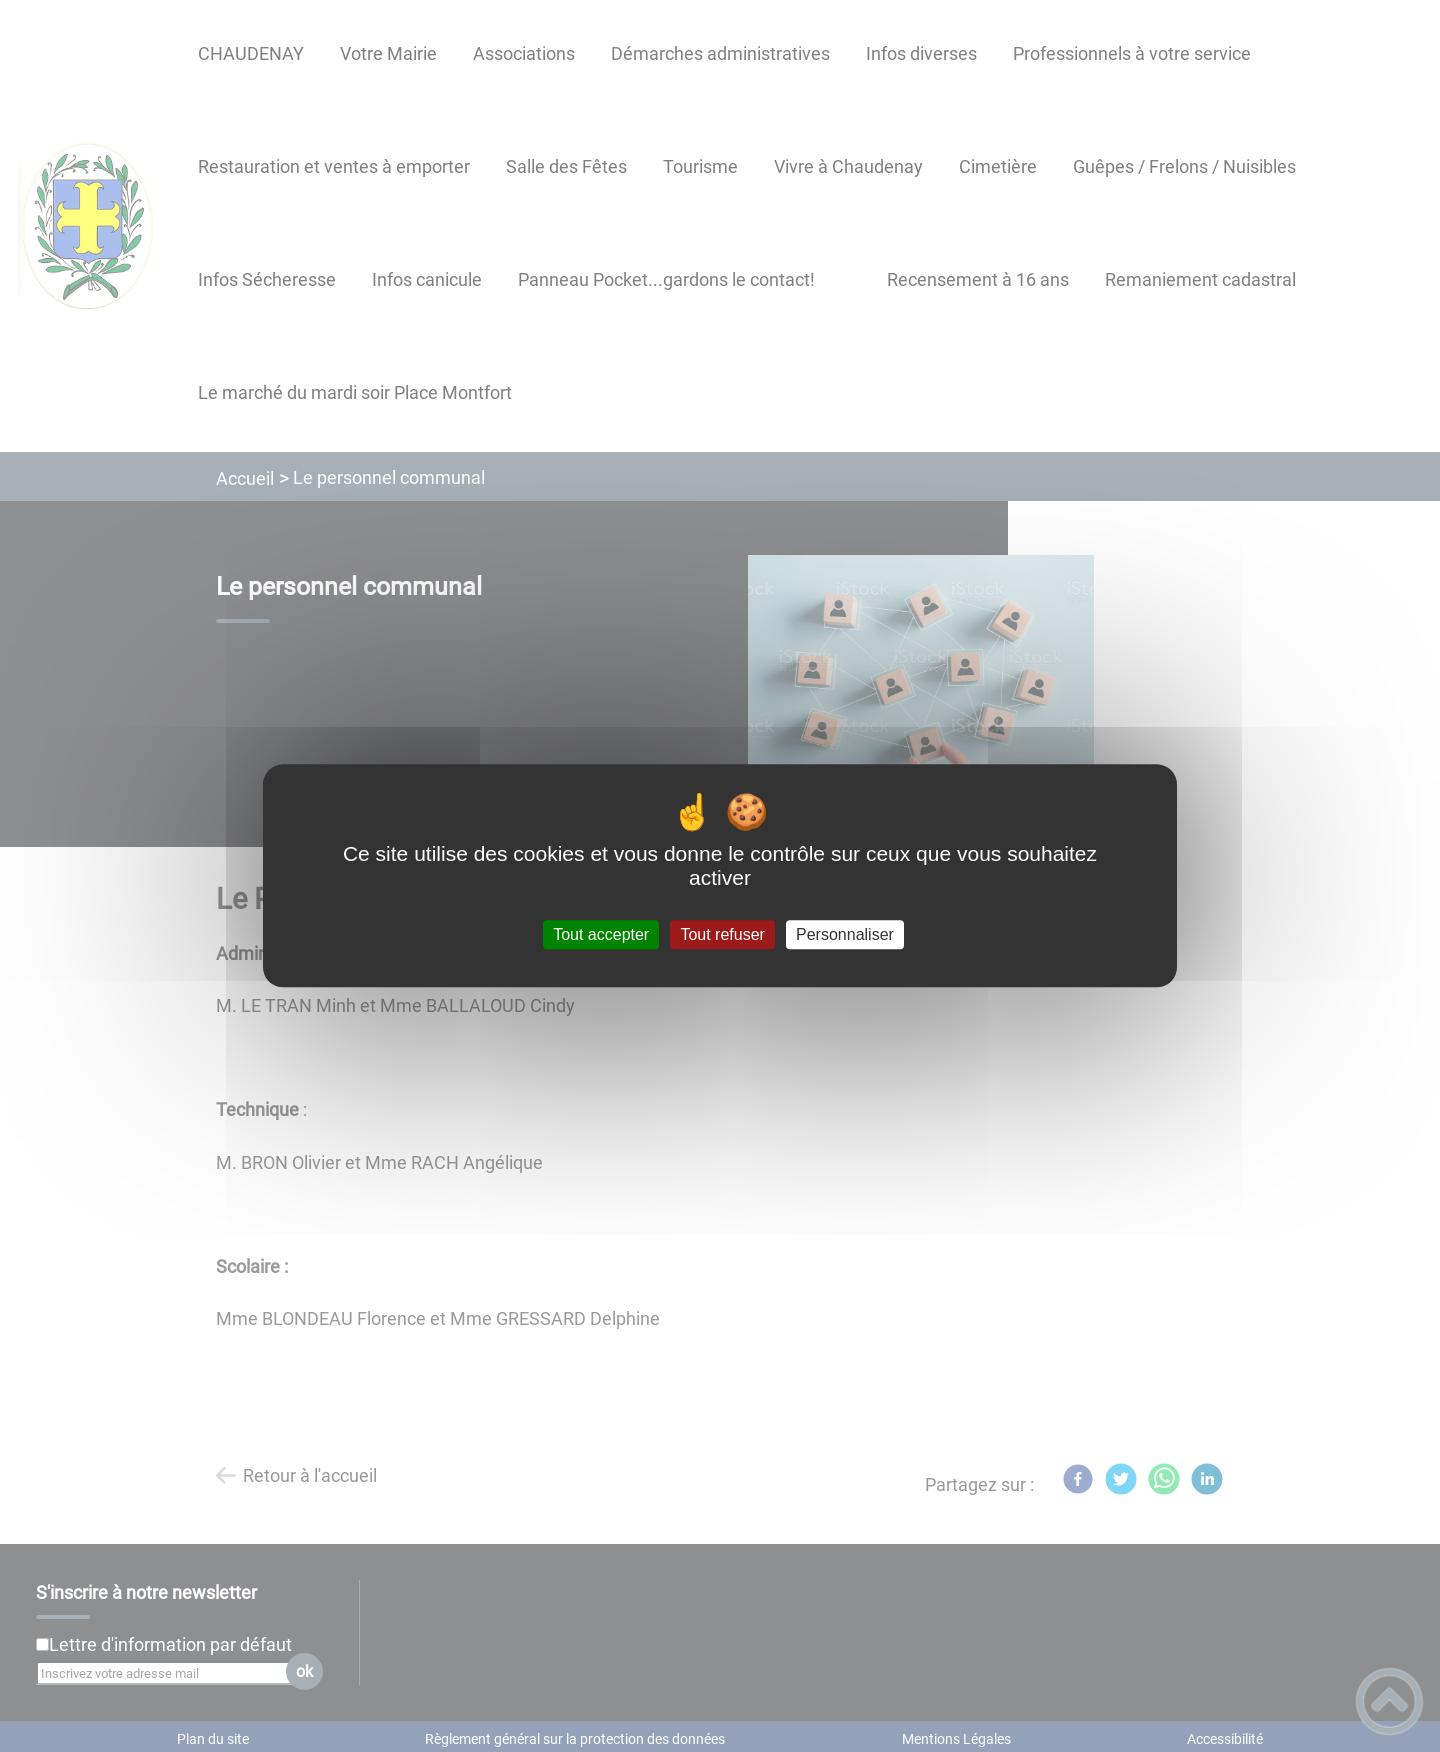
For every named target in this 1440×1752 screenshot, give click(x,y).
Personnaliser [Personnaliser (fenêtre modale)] (845, 934)
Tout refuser (722, 934)
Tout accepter (601, 934)
